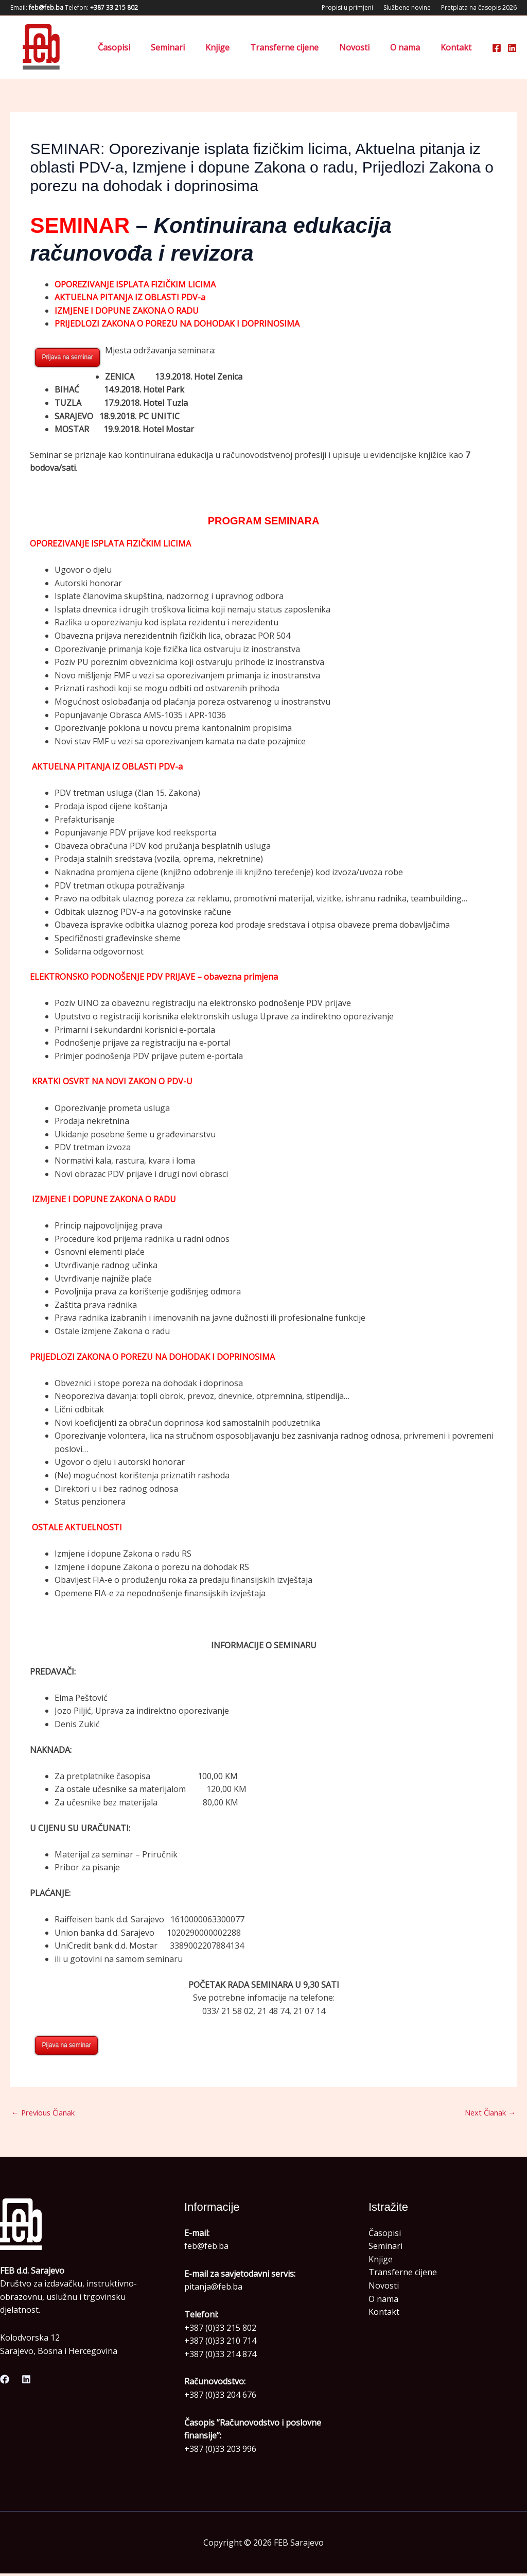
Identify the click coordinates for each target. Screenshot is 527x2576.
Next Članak (487, 2114)
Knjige (236, 47)
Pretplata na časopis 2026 (479, 7)
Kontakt (458, 47)
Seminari (190, 47)
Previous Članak (47, 2114)
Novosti (364, 47)
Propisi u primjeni (347, 7)
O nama (411, 47)
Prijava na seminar (67, 357)
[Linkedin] (512, 48)
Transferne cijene (299, 47)
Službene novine (407, 7)
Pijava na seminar (66, 2045)
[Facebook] (496, 48)
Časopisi (141, 47)
